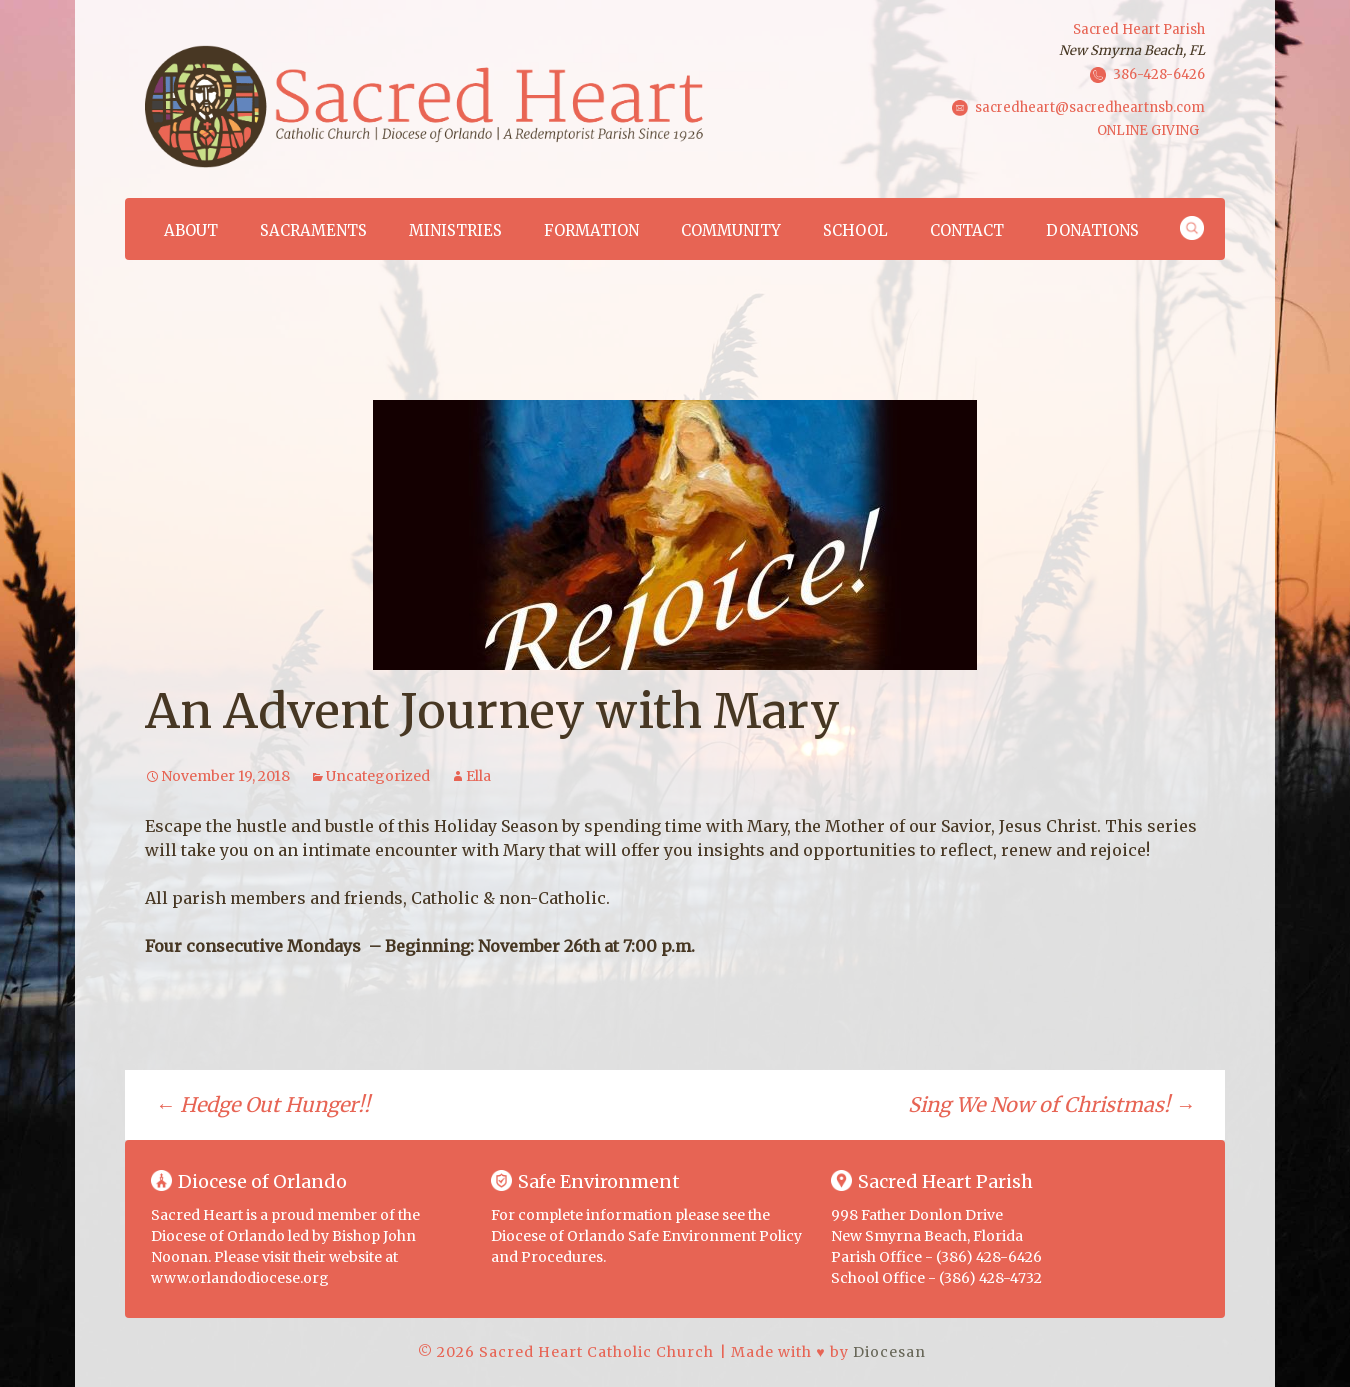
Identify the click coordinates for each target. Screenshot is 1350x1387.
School (855, 230)
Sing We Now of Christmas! (1051, 1104)
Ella (478, 776)
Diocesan (889, 1352)
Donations (1092, 230)
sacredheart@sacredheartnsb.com (1090, 106)
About (191, 230)
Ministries (455, 230)
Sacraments (313, 230)
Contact (967, 230)
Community (731, 230)
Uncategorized (378, 776)
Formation (591, 230)
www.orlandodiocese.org (240, 1278)
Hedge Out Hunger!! (262, 1104)
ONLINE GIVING (1148, 130)
